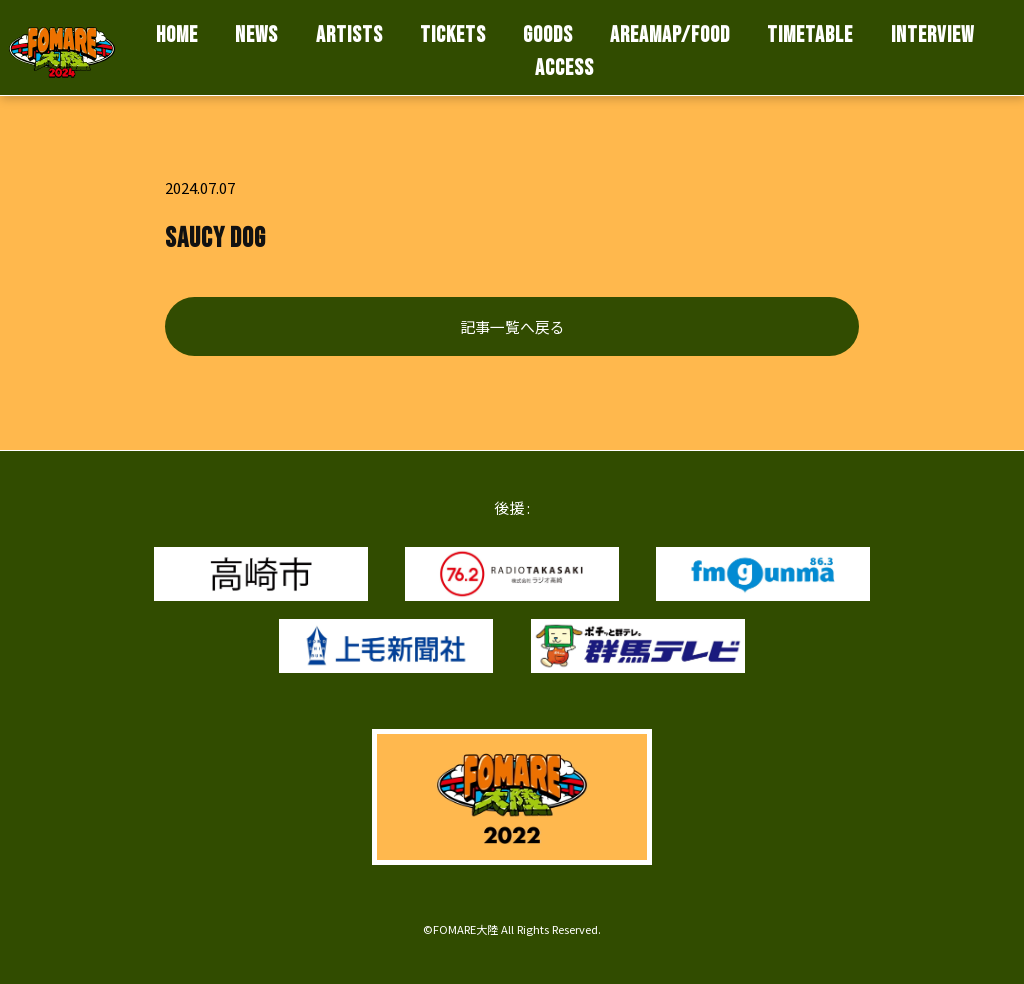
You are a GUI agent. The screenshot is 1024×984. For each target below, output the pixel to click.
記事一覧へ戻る (512, 326)
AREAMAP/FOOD (670, 35)
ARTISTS (349, 35)
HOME (177, 35)
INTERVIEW (932, 35)
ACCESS (564, 68)
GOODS (548, 35)
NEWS (256, 35)
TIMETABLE (810, 35)
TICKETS (453, 35)
